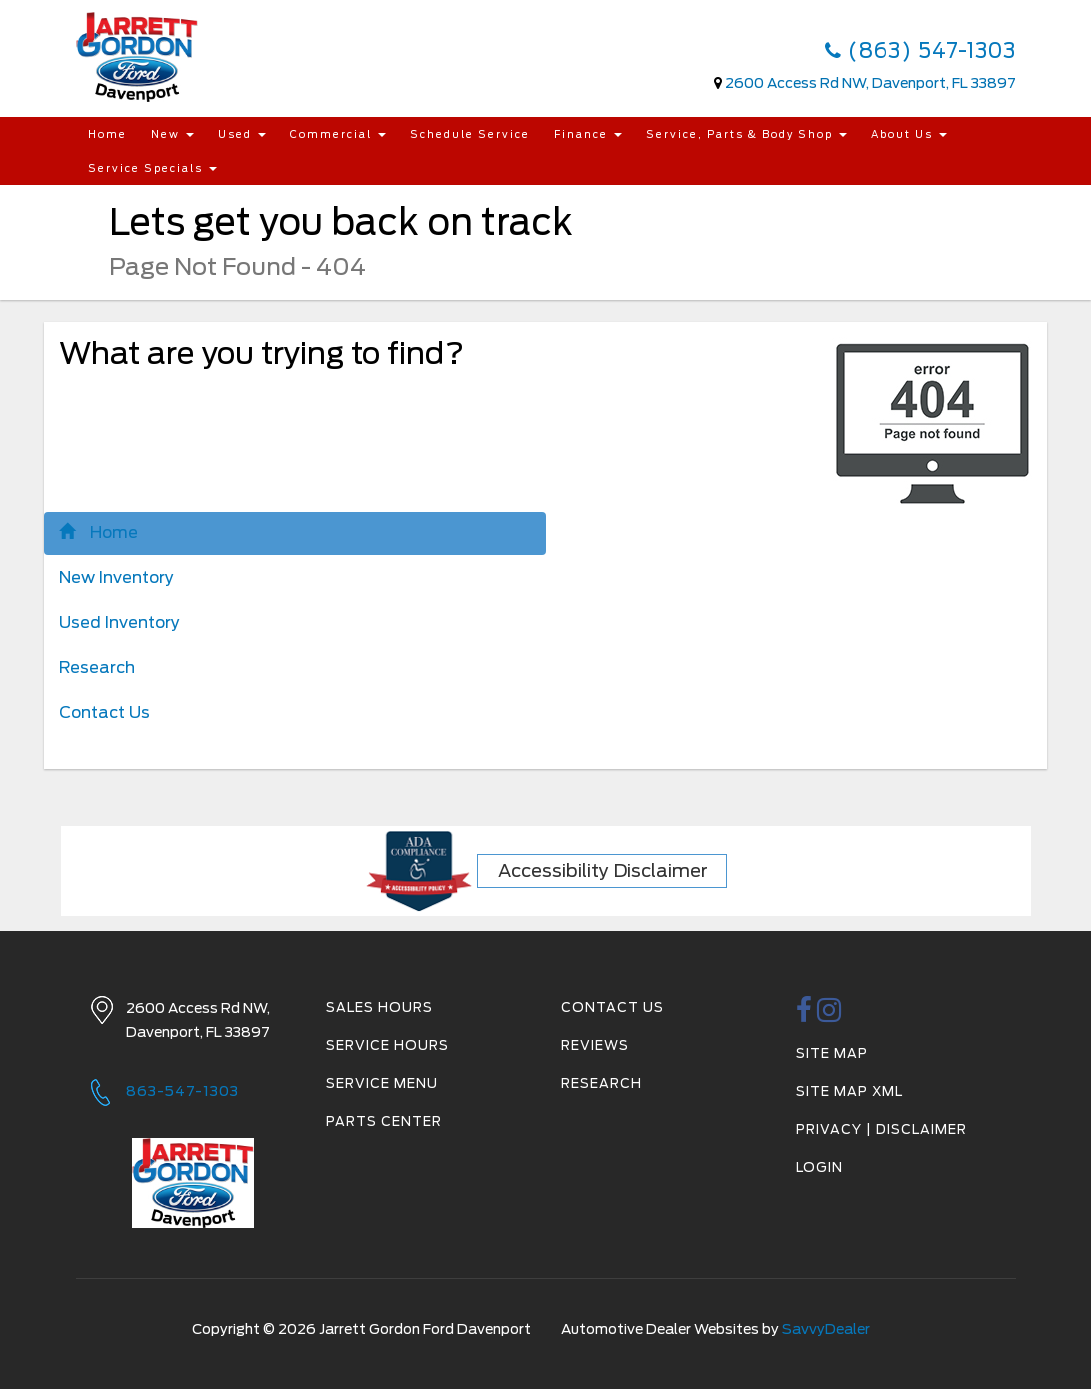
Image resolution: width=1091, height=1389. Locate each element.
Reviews (595, 1045)
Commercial (338, 134)
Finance (588, 134)
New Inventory (116, 577)
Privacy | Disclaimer (881, 1129)
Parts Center (384, 1121)
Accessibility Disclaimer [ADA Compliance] (603, 870)
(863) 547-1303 (920, 51)
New (172, 134)
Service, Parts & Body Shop (746, 134)
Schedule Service (470, 134)
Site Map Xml (849, 1091)
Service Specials (152, 168)
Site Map (832, 1053)
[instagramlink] (829, 1015)
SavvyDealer (826, 1329)
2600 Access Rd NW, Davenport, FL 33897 (870, 83)
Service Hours (387, 1045)
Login (819, 1167)
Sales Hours (379, 1007)
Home (107, 134)
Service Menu (382, 1083)
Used (242, 134)
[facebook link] (804, 1015)
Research (97, 667)
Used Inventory (119, 622)
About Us (909, 134)
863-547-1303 (182, 1091)
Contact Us (104, 712)
